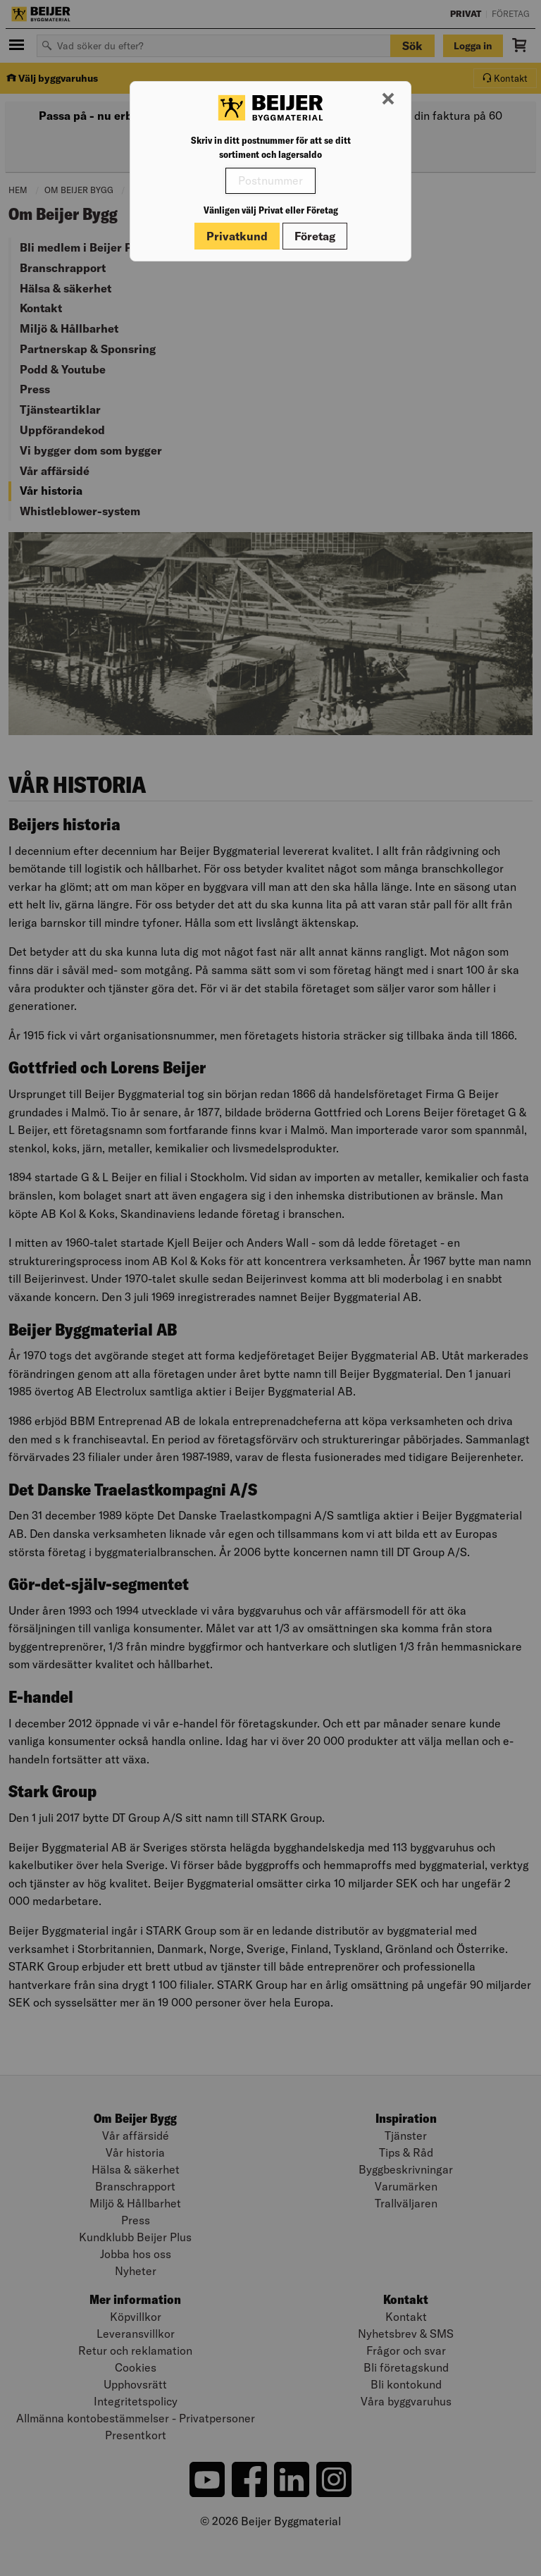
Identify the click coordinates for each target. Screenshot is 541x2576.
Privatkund (237, 236)
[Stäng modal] (388, 99)
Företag (314, 236)
